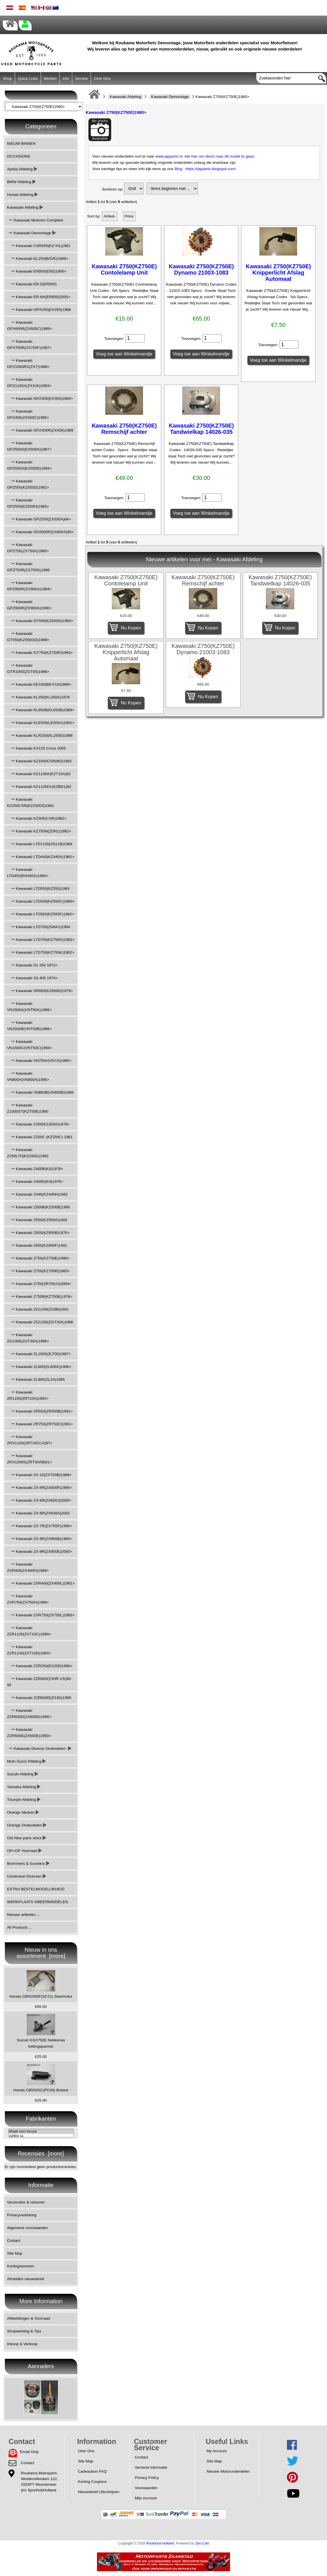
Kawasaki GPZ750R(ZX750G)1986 (28, 567)
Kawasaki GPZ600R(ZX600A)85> (40, 532)
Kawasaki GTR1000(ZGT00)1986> (28, 668)
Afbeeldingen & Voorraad (28, 2318)
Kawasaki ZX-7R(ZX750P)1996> (39, 1526)
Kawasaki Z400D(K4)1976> (35, 1181)
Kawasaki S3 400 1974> (32, 978)
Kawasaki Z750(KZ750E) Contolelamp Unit (124, 269)
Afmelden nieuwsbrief (25, 2279)
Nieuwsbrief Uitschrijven (98, 2492)
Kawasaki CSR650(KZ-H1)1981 (39, 246)
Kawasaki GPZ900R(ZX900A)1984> (29, 586)
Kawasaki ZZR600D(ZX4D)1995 (39, 1698)
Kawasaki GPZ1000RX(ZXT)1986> (28, 363)
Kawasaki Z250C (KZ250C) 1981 (40, 1137)
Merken (50, 78)
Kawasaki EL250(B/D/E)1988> (37, 258)
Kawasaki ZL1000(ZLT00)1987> (39, 1354)
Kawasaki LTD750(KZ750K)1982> (40, 952)
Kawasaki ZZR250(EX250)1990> (40, 1666)
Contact (13, 2240)
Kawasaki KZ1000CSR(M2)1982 (39, 761)
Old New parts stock (26, 1838)
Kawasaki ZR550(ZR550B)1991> (40, 1411)
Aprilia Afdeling (22, 169)
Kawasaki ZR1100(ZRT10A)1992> (28, 1395)
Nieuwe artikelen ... (23, 1914)
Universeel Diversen (26, 1876)
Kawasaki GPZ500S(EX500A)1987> (29, 446)
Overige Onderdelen (26, 1825)
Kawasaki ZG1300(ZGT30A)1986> (28, 1338)
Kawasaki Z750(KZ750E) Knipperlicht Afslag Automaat (278, 272)
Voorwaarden (146, 2488)
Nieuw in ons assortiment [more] (40, 1953)
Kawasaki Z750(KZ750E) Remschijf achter (124, 428)
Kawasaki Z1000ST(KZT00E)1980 (27, 1108)
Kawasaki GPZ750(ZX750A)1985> (28, 548)
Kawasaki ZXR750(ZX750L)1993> (41, 1615)
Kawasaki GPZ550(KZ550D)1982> (28, 484)
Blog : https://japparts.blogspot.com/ (205, 169)
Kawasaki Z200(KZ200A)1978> (38, 1124)
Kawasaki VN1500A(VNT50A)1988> (29, 1006)
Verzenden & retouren (26, 2202)
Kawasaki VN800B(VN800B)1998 (40, 1092)
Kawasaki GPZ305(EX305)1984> (40, 398)
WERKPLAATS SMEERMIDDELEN (37, 1902)
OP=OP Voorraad (24, 1851)
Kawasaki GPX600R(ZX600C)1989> (29, 325)
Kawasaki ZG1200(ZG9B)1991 (38, 1309)
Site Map (14, 2253)
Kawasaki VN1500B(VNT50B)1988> (29, 1025)
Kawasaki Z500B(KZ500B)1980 (38, 1207)
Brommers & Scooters (28, 1863)
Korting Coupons (92, 2481)
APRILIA (41, 2136)
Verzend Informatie (151, 2467)
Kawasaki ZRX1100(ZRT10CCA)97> (30, 1440)
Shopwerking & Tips (24, 2331)
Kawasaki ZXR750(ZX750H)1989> (28, 1599)
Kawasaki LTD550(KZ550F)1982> (40, 914)
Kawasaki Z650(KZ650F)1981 (37, 1245)
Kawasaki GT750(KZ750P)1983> (40, 652)
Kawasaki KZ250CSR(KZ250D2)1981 (30, 802)
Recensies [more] (41, 2153)
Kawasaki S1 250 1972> (32, 965)
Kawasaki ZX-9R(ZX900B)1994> (39, 1539)
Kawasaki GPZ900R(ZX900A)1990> (29, 605)
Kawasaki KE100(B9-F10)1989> (39, 684)
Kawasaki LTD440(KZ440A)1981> (40, 857)
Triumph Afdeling (23, 1799)
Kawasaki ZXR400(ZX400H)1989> (28, 1567)
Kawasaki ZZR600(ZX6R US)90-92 (39, 1682)
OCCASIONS (18, 156)
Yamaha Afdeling (24, 1787)
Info (66, 78)
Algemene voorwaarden (27, 2228)
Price (129, 216)
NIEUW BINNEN (21, 143)
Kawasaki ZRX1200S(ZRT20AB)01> (29, 1459)
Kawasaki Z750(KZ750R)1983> (38, 1271)
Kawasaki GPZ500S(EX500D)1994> (29, 465)
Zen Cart (202, 2543)
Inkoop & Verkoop (22, 2344)
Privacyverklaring (22, 2215)
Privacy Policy (147, 2477)
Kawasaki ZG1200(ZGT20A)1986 (40, 1322)
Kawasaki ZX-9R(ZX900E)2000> (39, 1551)
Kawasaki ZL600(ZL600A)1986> (39, 1367)
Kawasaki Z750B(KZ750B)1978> (39, 1296)
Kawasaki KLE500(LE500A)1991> (40, 723)
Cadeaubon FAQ (92, 2471)
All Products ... (19, 1927)
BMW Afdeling (21, 182)
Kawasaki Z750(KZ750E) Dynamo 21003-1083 (201, 269)
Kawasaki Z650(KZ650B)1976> (38, 1233)
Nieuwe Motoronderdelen (228, 2471)
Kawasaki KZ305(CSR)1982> (37, 818)
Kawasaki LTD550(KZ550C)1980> (40, 901)
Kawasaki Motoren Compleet (35, 220)
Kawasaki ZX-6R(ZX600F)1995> (39, 1487)
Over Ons (102, 78)
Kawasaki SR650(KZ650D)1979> (40, 991)
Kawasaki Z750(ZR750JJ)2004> (39, 1284)
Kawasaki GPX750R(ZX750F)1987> (29, 344)
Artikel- (109, 216)
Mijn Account (146, 2498)
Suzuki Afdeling (22, 1774)
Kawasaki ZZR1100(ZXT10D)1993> (29, 1650)
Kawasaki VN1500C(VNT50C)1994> (29, 1044)
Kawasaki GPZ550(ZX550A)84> (39, 519)
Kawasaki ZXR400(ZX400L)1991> (41, 1583)
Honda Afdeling (22, 194)
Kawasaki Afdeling (125, 97)
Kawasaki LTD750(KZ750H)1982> (40, 940)
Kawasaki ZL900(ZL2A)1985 (36, 1379)
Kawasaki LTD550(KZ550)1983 (38, 888)
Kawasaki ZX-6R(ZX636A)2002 (38, 1513)
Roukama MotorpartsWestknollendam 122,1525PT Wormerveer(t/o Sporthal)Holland (39, 2481)
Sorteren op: (112, 189)
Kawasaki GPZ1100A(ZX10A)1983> (29, 382)
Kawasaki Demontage (170, 97)
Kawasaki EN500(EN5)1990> (36, 271)
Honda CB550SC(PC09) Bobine (40, 2078)
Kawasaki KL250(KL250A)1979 (38, 697)
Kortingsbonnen (20, 2266)
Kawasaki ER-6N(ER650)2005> (38, 297)
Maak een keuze (41, 2131)
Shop (7, 78)
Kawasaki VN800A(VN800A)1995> (28, 1076)
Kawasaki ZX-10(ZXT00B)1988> (39, 1475)
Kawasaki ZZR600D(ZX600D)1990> (29, 1713)
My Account (217, 2451)
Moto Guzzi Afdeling (26, 1761)
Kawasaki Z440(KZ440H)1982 (37, 1194)
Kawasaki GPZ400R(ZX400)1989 (40, 430)
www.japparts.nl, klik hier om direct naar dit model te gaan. (205, 156)
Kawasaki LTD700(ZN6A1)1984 (38, 927)
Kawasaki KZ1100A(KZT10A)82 (39, 774)
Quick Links (28, 78)
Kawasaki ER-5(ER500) (32, 284)
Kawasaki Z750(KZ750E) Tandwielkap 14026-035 (201, 428)
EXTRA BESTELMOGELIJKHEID (36, 1889)
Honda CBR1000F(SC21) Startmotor (40, 1984)
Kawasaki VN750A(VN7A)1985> (39, 1060)
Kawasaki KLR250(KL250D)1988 (40, 735)
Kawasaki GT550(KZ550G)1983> (40, 621)
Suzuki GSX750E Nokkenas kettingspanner (41, 2031)
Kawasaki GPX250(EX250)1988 (39, 309)
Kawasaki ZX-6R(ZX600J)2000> (39, 1500)
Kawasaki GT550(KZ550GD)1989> (28, 636)
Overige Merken (23, 1812)
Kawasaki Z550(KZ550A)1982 (37, 1220)
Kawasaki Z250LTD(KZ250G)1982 (28, 1153)
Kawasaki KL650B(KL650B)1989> (40, 710)
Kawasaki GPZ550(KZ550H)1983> (28, 503)
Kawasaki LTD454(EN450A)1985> (27, 872)
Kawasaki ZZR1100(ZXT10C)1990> (29, 1631)
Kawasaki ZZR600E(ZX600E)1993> (29, 1732)
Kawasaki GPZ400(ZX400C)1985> (28, 414)
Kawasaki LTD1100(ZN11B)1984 (39, 844)
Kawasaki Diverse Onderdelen (39, 1748)
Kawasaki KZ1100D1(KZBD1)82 (39, 786)
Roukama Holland (160, 2543)
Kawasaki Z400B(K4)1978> (35, 1169)
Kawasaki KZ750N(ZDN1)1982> (39, 831)
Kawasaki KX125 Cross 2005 (36, 748)
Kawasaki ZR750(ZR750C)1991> (40, 1424)
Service (81, 78)
